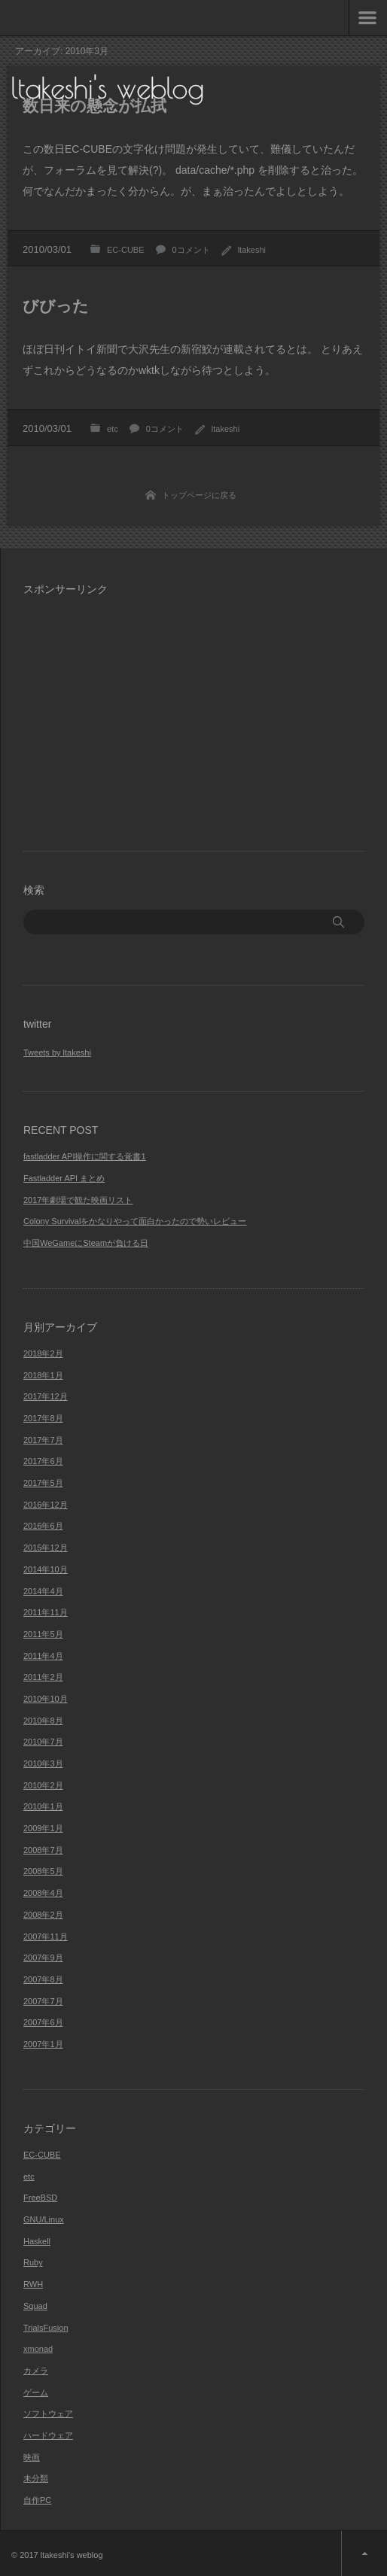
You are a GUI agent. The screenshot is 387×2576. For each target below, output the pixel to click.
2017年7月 (43, 1439)
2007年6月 (43, 2022)
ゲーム (35, 2392)
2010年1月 (43, 1806)
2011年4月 (43, 1655)
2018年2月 (43, 1353)
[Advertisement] (149, 714)
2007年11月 (45, 1936)
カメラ (35, 2370)
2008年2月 (43, 1914)
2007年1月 (43, 2044)
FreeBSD (40, 2197)
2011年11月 (45, 1612)
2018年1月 (43, 1375)
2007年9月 (43, 1957)
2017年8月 (43, 1418)
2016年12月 (45, 1504)
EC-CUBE (126, 249)
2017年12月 (45, 1396)
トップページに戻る (199, 495)
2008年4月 (43, 1892)
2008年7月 (43, 1850)
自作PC (37, 2500)
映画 (31, 2457)
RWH (33, 2284)
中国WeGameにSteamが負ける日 (85, 1242)
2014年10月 (45, 1569)
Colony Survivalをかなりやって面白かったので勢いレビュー (134, 1221)
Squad (35, 2305)
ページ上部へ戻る (364, 2553)
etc (112, 428)
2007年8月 (43, 1979)
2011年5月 (43, 1634)
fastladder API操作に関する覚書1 (84, 1156)
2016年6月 (43, 1525)
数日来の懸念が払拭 (94, 105)
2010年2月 (43, 1785)
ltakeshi (252, 249)
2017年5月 (43, 1482)
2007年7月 (43, 2001)
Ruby (33, 2262)
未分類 (35, 2478)
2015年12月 (45, 1547)
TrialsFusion (46, 2327)
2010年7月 (43, 1741)
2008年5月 (43, 1871)
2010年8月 (43, 1720)
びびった (56, 305)
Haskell (36, 2241)
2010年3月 (43, 1763)
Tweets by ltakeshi (57, 1052)
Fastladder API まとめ (64, 1178)
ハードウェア (48, 2435)
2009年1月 (43, 1828)
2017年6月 (43, 1461)
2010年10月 (45, 1698)
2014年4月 (43, 1591)
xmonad (38, 2348)
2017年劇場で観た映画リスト (78, 1199)
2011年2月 (43, 1676)
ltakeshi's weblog (107, 88)
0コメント (191, 249)
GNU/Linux (43, 2219)
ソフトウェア (48, 2413)
